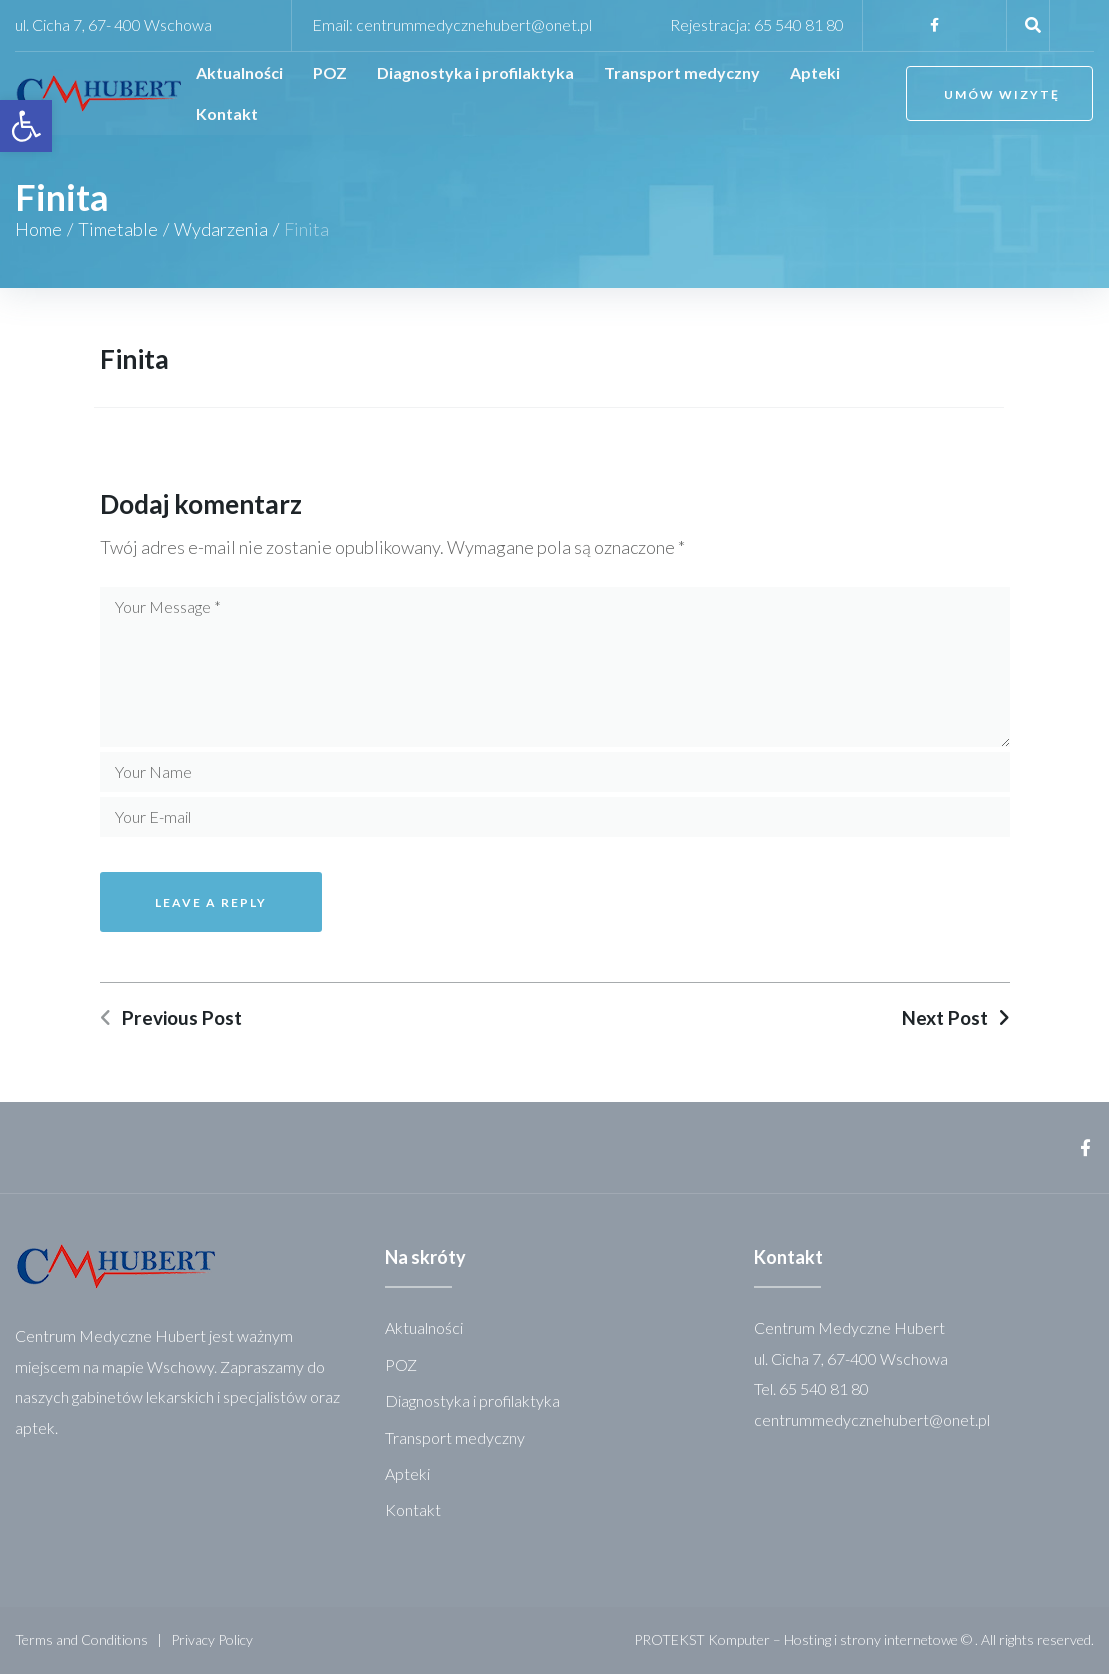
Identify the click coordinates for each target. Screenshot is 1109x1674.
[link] (26, 126)
